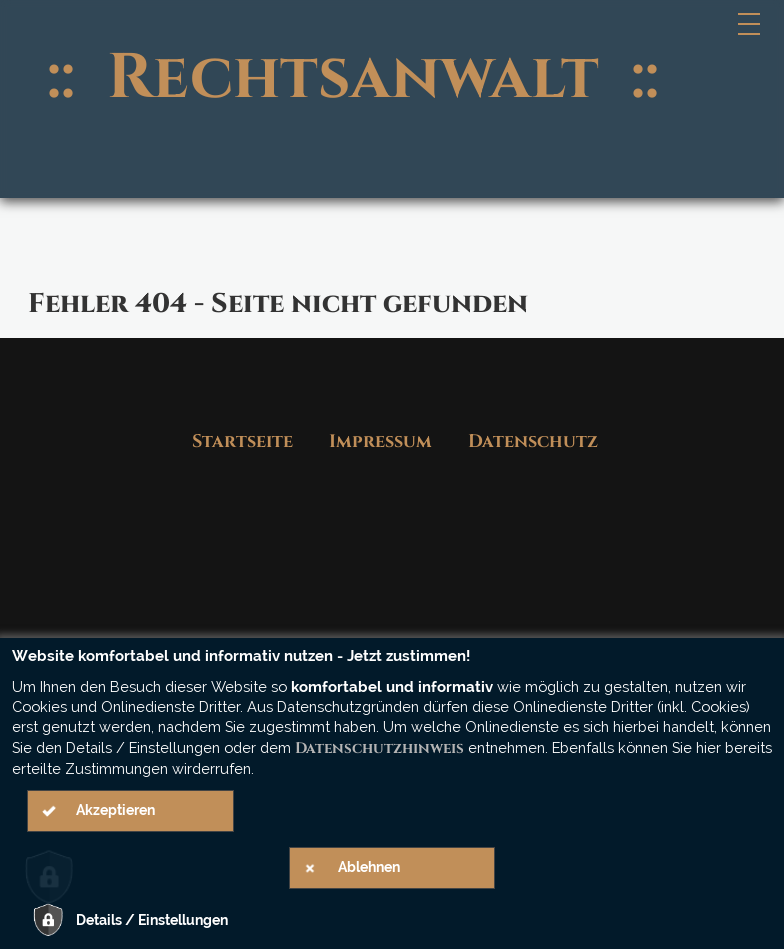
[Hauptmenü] (750, 24)
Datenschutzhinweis (379, 748)
